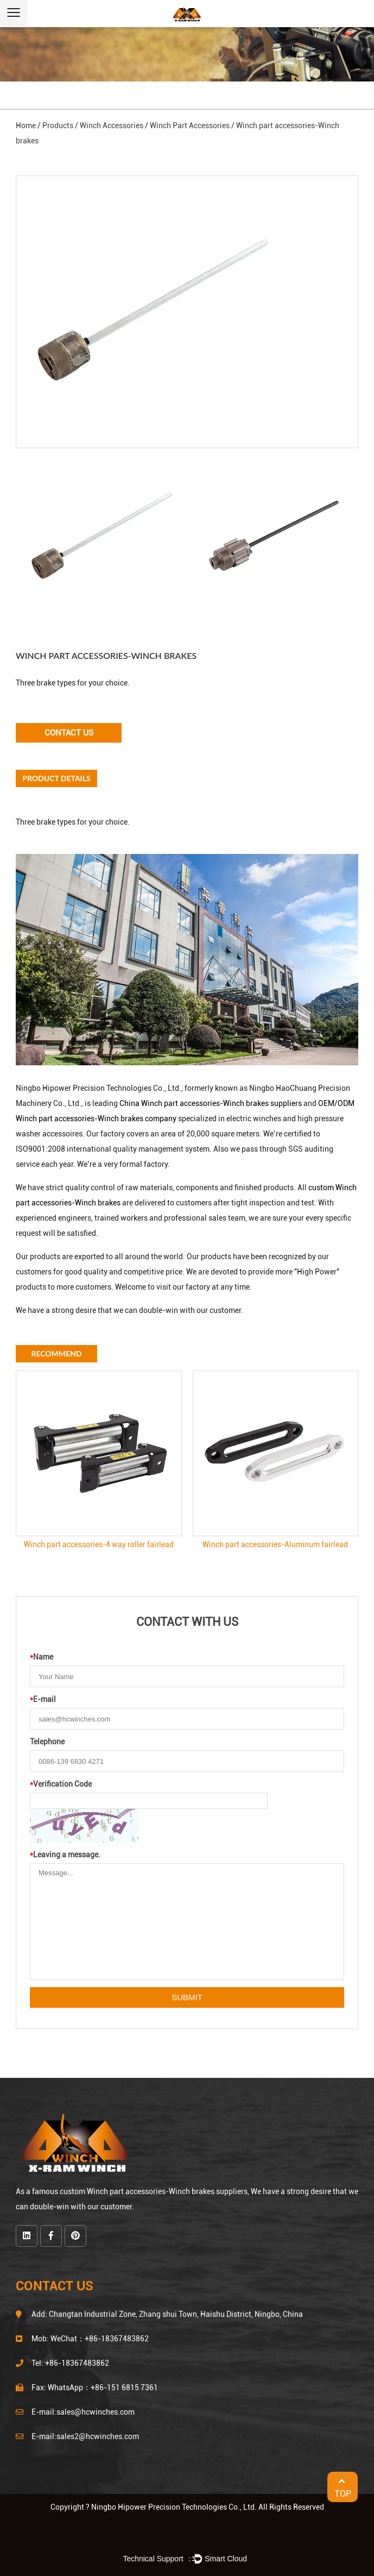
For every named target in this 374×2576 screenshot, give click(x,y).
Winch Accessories (111, 125)
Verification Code (61, 1784)
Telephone (47, 1741)
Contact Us (69, 733)
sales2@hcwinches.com (97, 2436)
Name (41, 1657)
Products (57, 125)
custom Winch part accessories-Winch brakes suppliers (154, 2191)
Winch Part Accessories (190, 125)
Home (26, 125)
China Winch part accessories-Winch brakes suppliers (210, 1103)
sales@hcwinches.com (95, 2412)
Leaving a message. (65, 1854)
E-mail (43, 1699)
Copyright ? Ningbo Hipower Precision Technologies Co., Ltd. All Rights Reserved (187, 2507)
